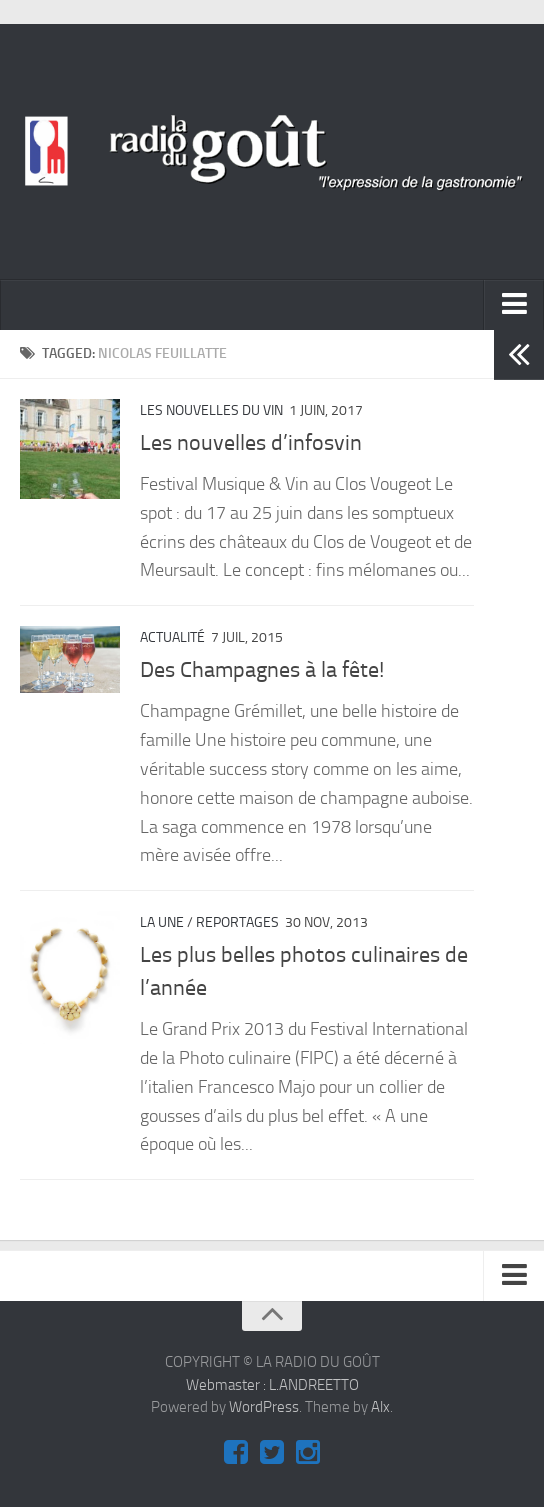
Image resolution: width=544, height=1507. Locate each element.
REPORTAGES (237, 922)
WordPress (264, 1407)
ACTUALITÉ (172, 637)
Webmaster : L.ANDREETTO (272, 1385)
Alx (380, 1407)
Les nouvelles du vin (211, 410)
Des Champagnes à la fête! (262, 670)
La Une (162, 922)
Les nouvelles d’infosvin (251, 443)
